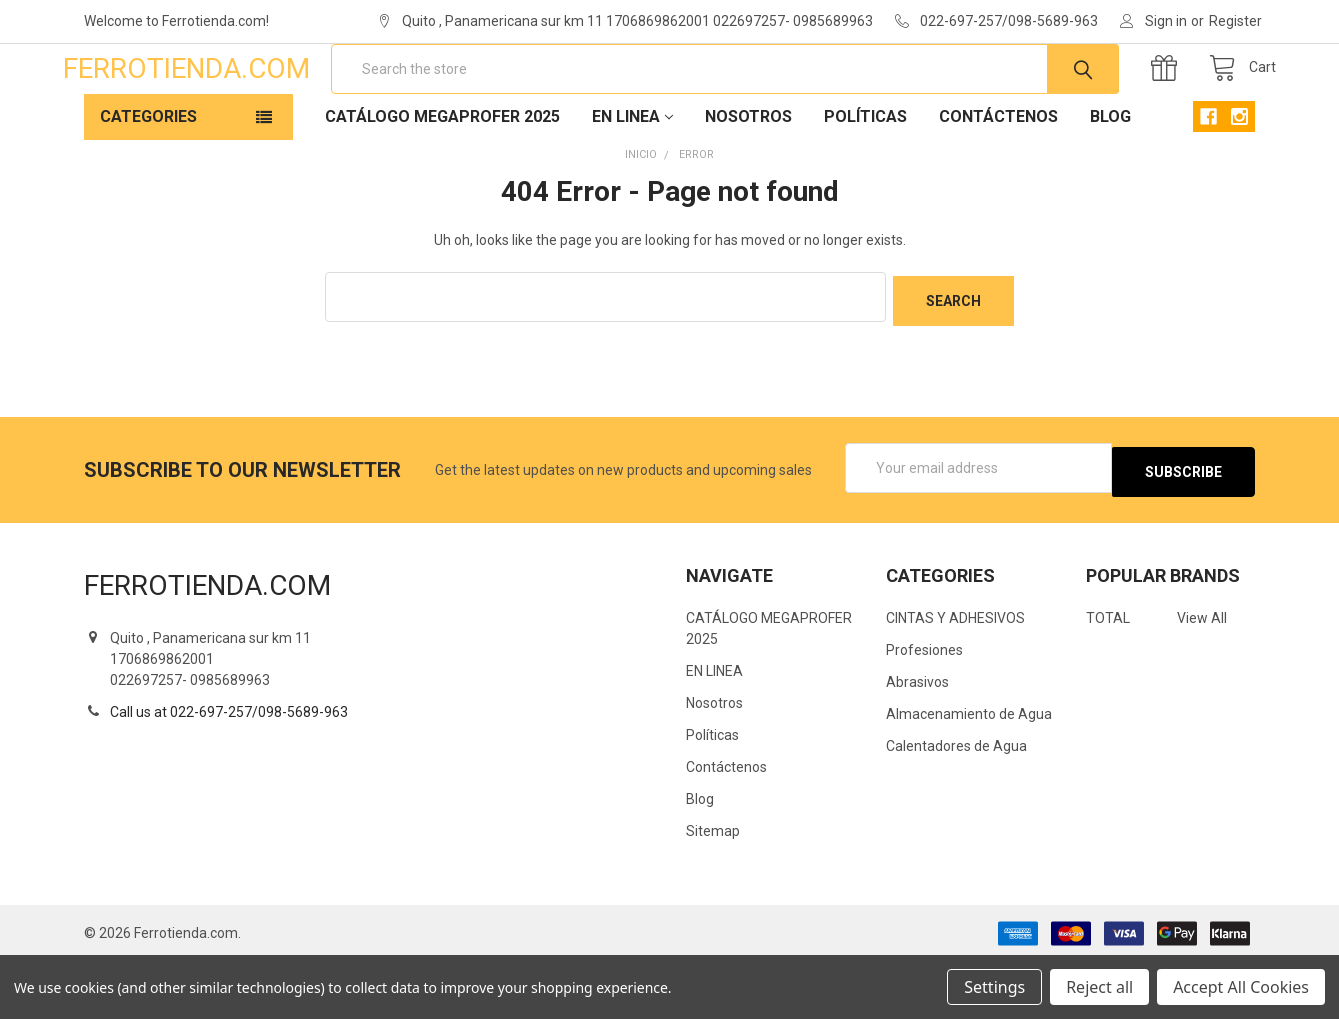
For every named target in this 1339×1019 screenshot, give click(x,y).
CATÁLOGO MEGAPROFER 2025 (442, 180)
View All (1202, 675)
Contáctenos (998, 180)
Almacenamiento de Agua (969, 771)
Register (1235, 21)
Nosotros (748, 180)
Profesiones (924, 707)
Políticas (865, 180)
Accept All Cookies (1241, 987)
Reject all (1099, 987)
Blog (1110, 180)
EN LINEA (632, 180)
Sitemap (713, 888)
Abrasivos (917, 739)
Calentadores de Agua (956, 803)
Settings (994, 987)
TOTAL (1108, 675)
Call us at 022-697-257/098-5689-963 (229, 768)
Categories (148, 180)
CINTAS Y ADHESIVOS (955, 675)
